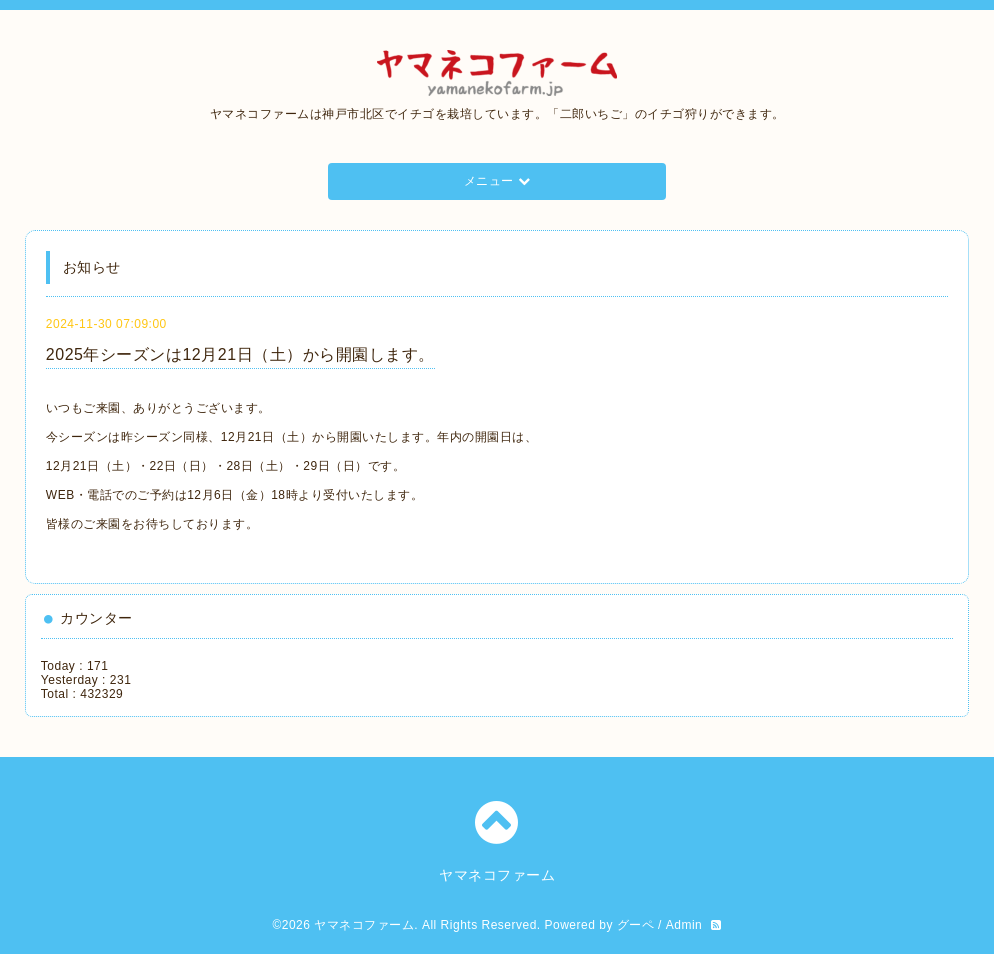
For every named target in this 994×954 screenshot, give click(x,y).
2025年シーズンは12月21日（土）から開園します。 (240, 354)
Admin (684, 925)
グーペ (636, 925)
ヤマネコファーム (364, 925)
